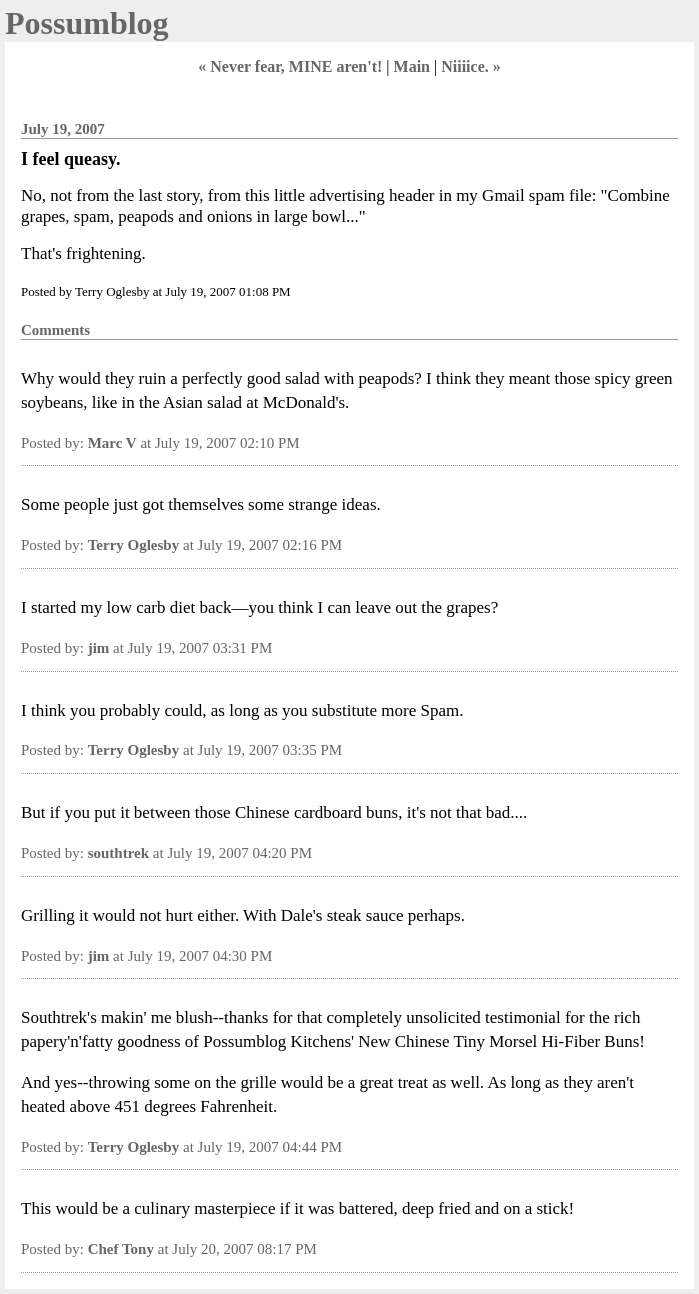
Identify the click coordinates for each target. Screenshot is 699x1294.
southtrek (118, 853)
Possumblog (87, 23)
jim (99, 648)
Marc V (112, 443)
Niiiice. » (471, 66)
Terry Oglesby (134, 545)
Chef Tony (121, 1249)
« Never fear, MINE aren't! (290, 66)
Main (412, 66)
